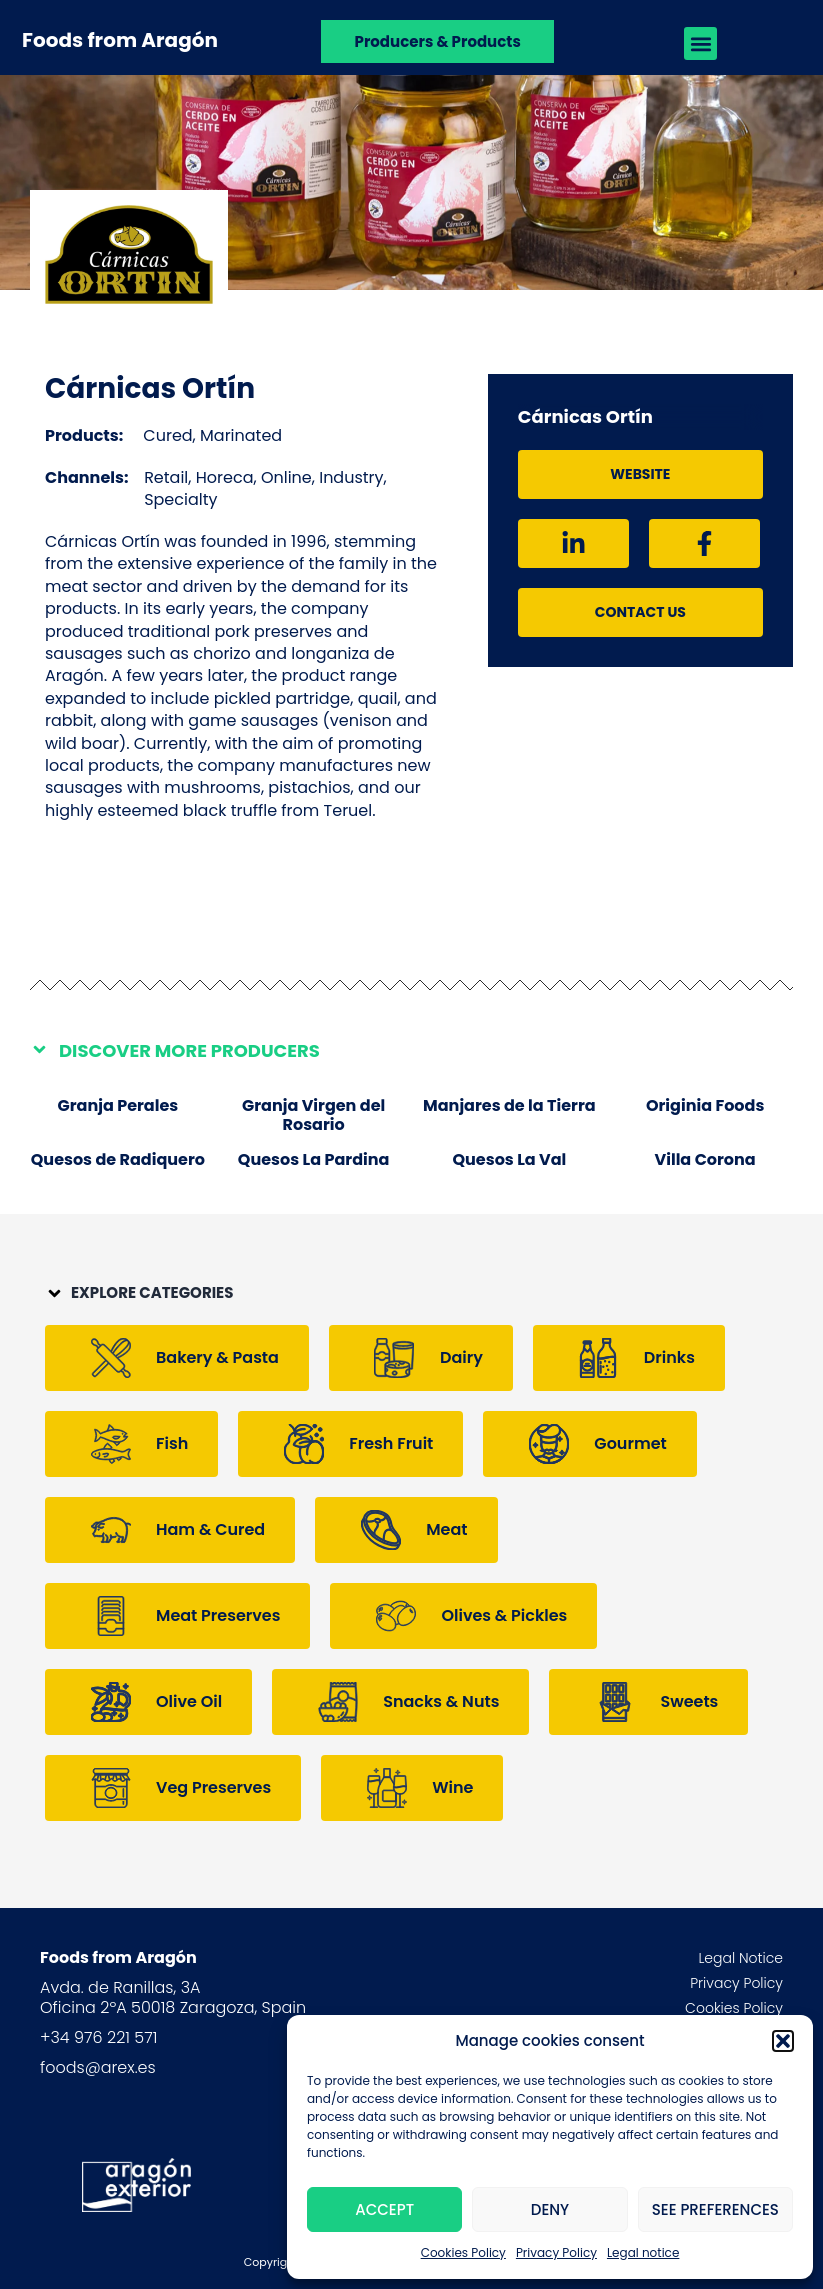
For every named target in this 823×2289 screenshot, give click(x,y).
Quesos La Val (509, 1159)
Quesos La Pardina (314, 1159)
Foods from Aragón (120, 40)
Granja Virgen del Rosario (313, 1115)
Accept (384, 2209)
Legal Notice (740, 1958)
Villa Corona (705, 1159)
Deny (550, 2209)
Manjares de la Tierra (509, 1105)
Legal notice (643, 2252)
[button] (783, 2041)
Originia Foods (705, 1105)
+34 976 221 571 (98, 2037)
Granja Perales (118, 1105)
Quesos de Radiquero (118, 1159)
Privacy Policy (556, 2252)
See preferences (715, 2209)
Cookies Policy (463, 2252)
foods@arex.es (98, 2067)
